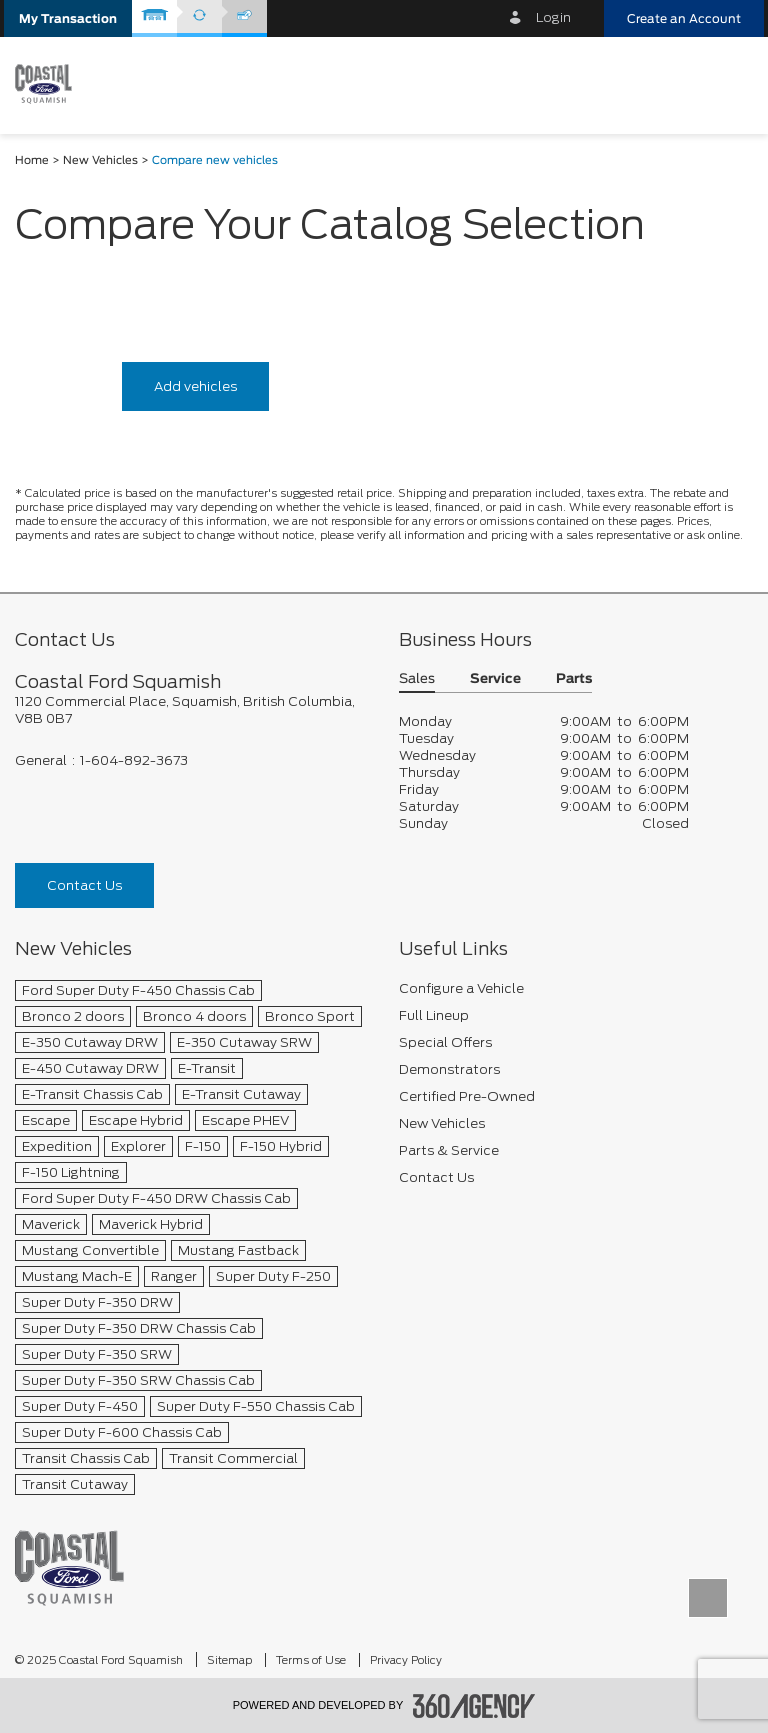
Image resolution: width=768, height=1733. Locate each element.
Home (32, 160)
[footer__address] (192, 710)
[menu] (733, 83)
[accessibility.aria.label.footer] (474, 1706)
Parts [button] (574, 679)
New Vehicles (100, 160)
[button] (68, 18)
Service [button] (495, 679)
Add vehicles (195, 386)
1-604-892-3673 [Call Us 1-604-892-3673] (134, 760)
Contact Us (84, 885)
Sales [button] (417, 679)
